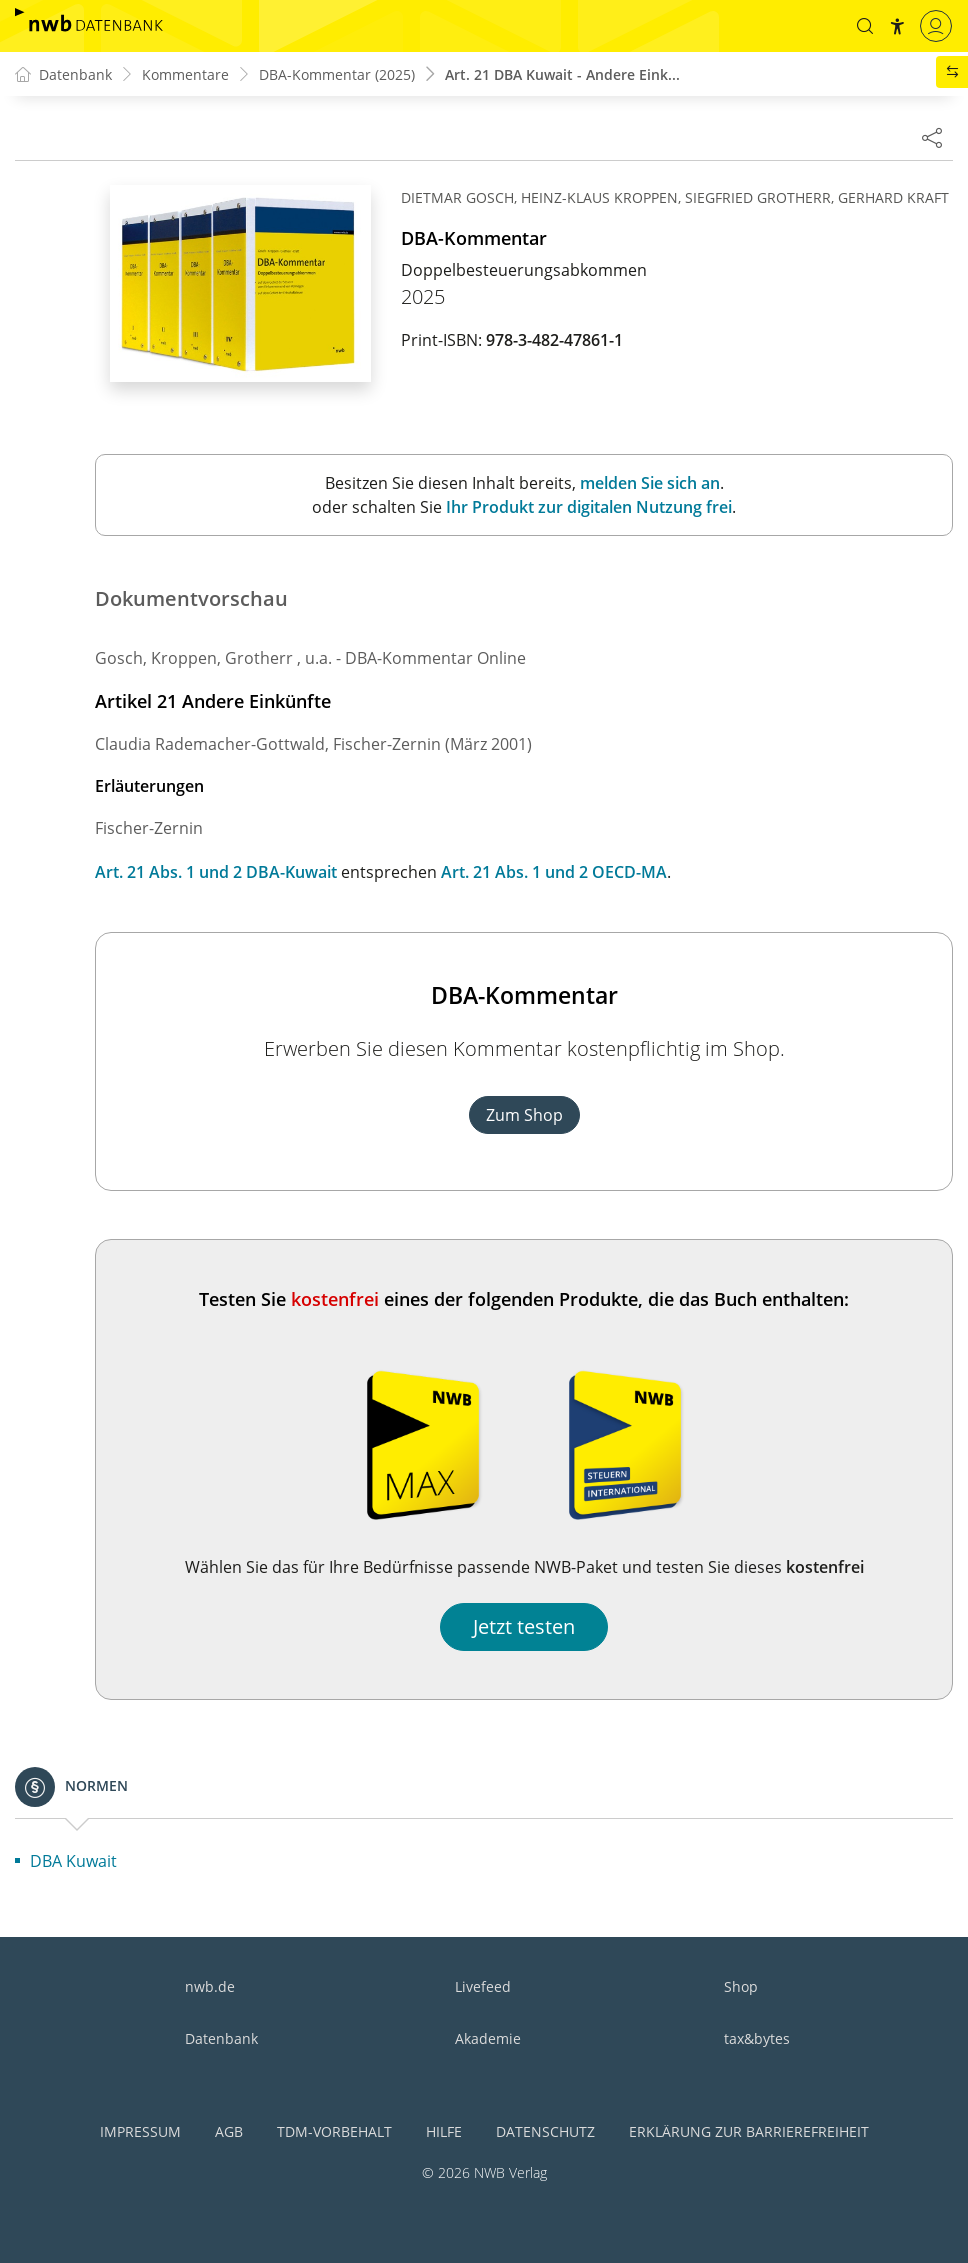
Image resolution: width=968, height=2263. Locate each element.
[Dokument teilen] (932, 137)
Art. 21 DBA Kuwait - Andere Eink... (562, 74)
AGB (229, 2131)
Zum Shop (524, 1115)
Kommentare (185, 74)
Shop (741, 1986)
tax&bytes (757, 2038)
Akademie (488, 2038)
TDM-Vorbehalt (334, 2131)
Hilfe (444, 2131)
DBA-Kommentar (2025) (337, 74)
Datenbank (221, 2038)
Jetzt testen (524, 1626)
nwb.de (210, 1986)
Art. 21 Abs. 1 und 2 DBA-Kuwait (216, 872)
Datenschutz (545, 2131)
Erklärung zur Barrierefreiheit (749, 2131)
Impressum (140, 2131)
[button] (865, 26)
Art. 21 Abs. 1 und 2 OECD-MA (554, 872)
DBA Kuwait (73, 1861)
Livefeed (483, 1986)
